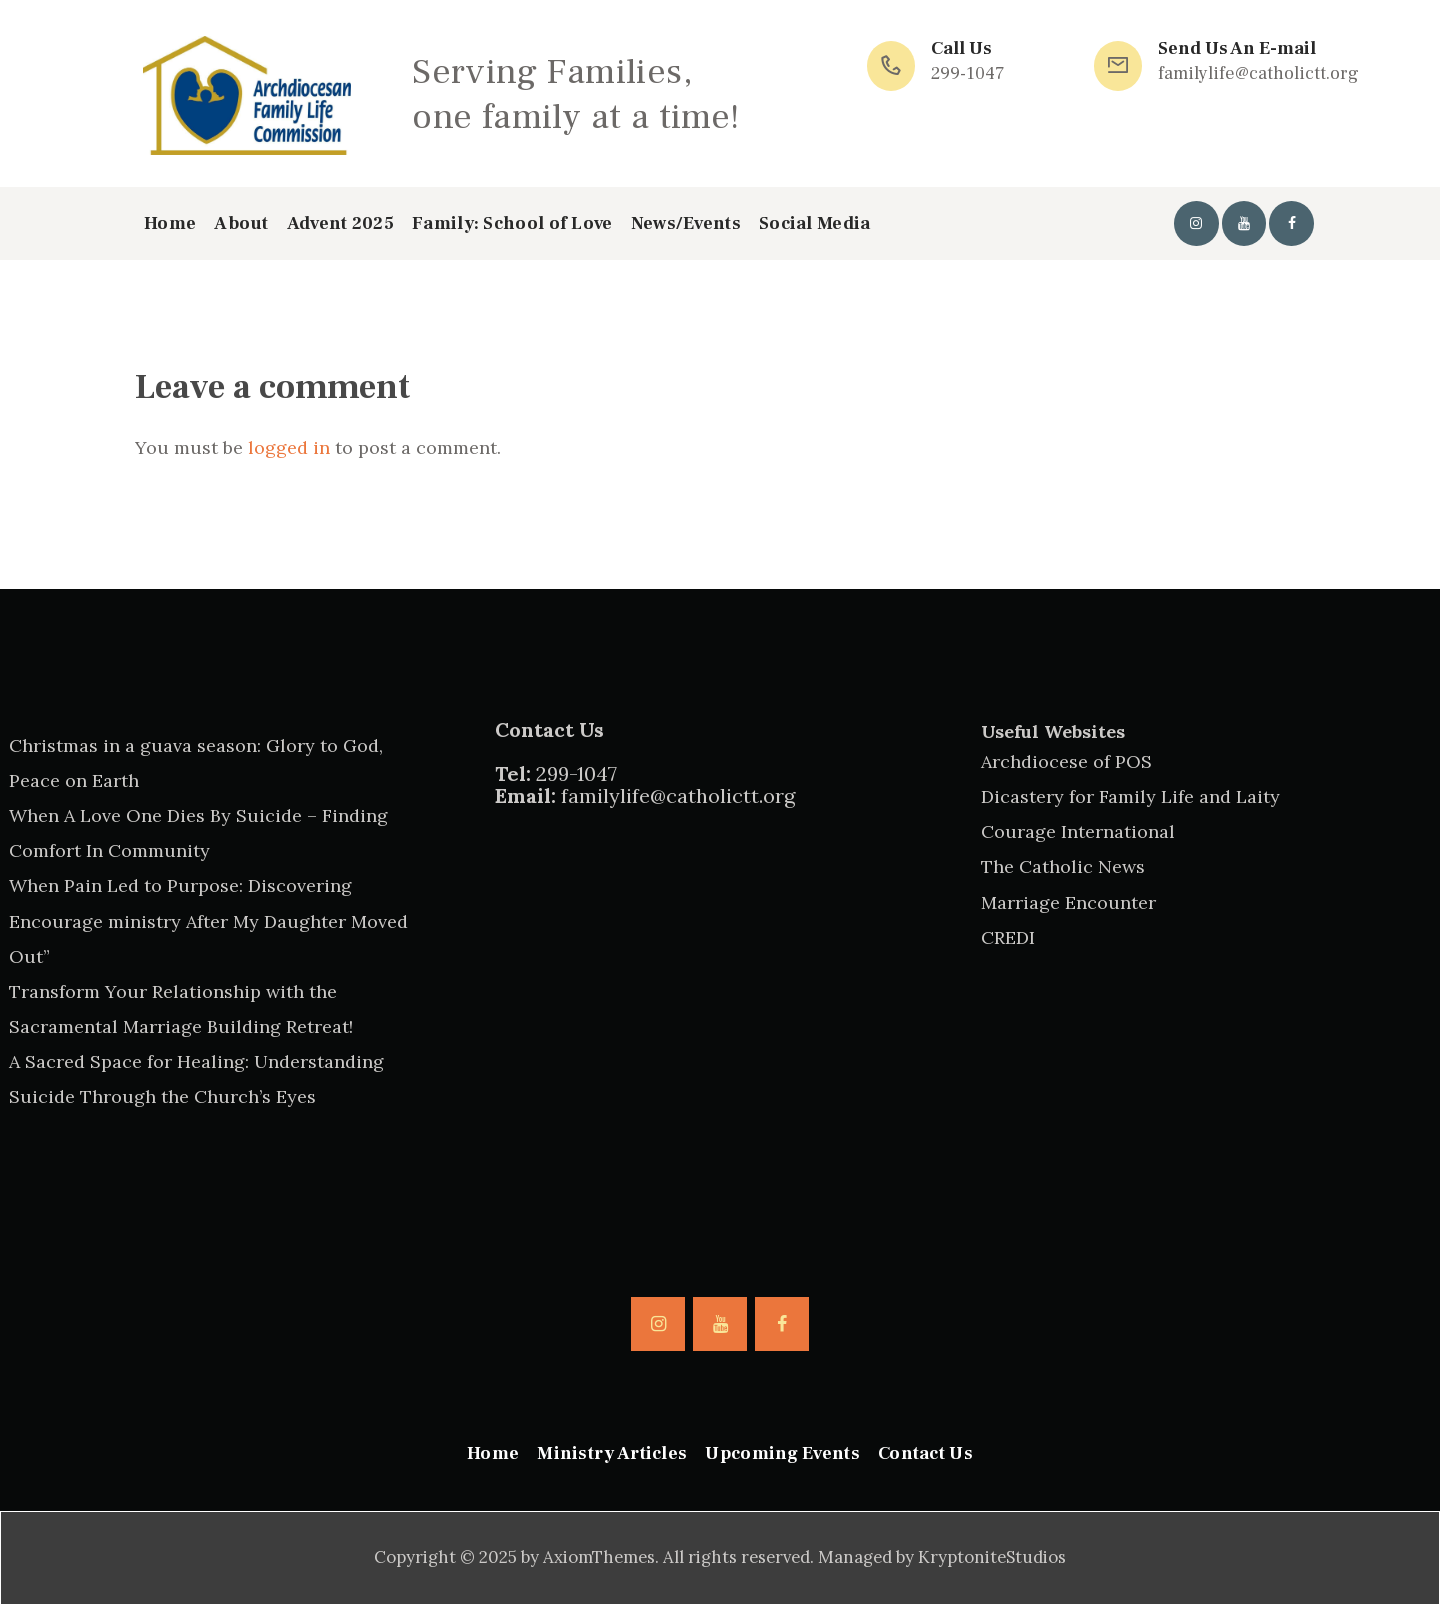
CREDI (1008, 937)
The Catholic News (1063, 866)
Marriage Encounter (1068, 902)
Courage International (1078, 831)
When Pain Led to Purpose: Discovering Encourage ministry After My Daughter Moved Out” (208, 920)
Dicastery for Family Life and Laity (1130, 796)
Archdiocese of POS (1066, 761)
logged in (289, 447)
